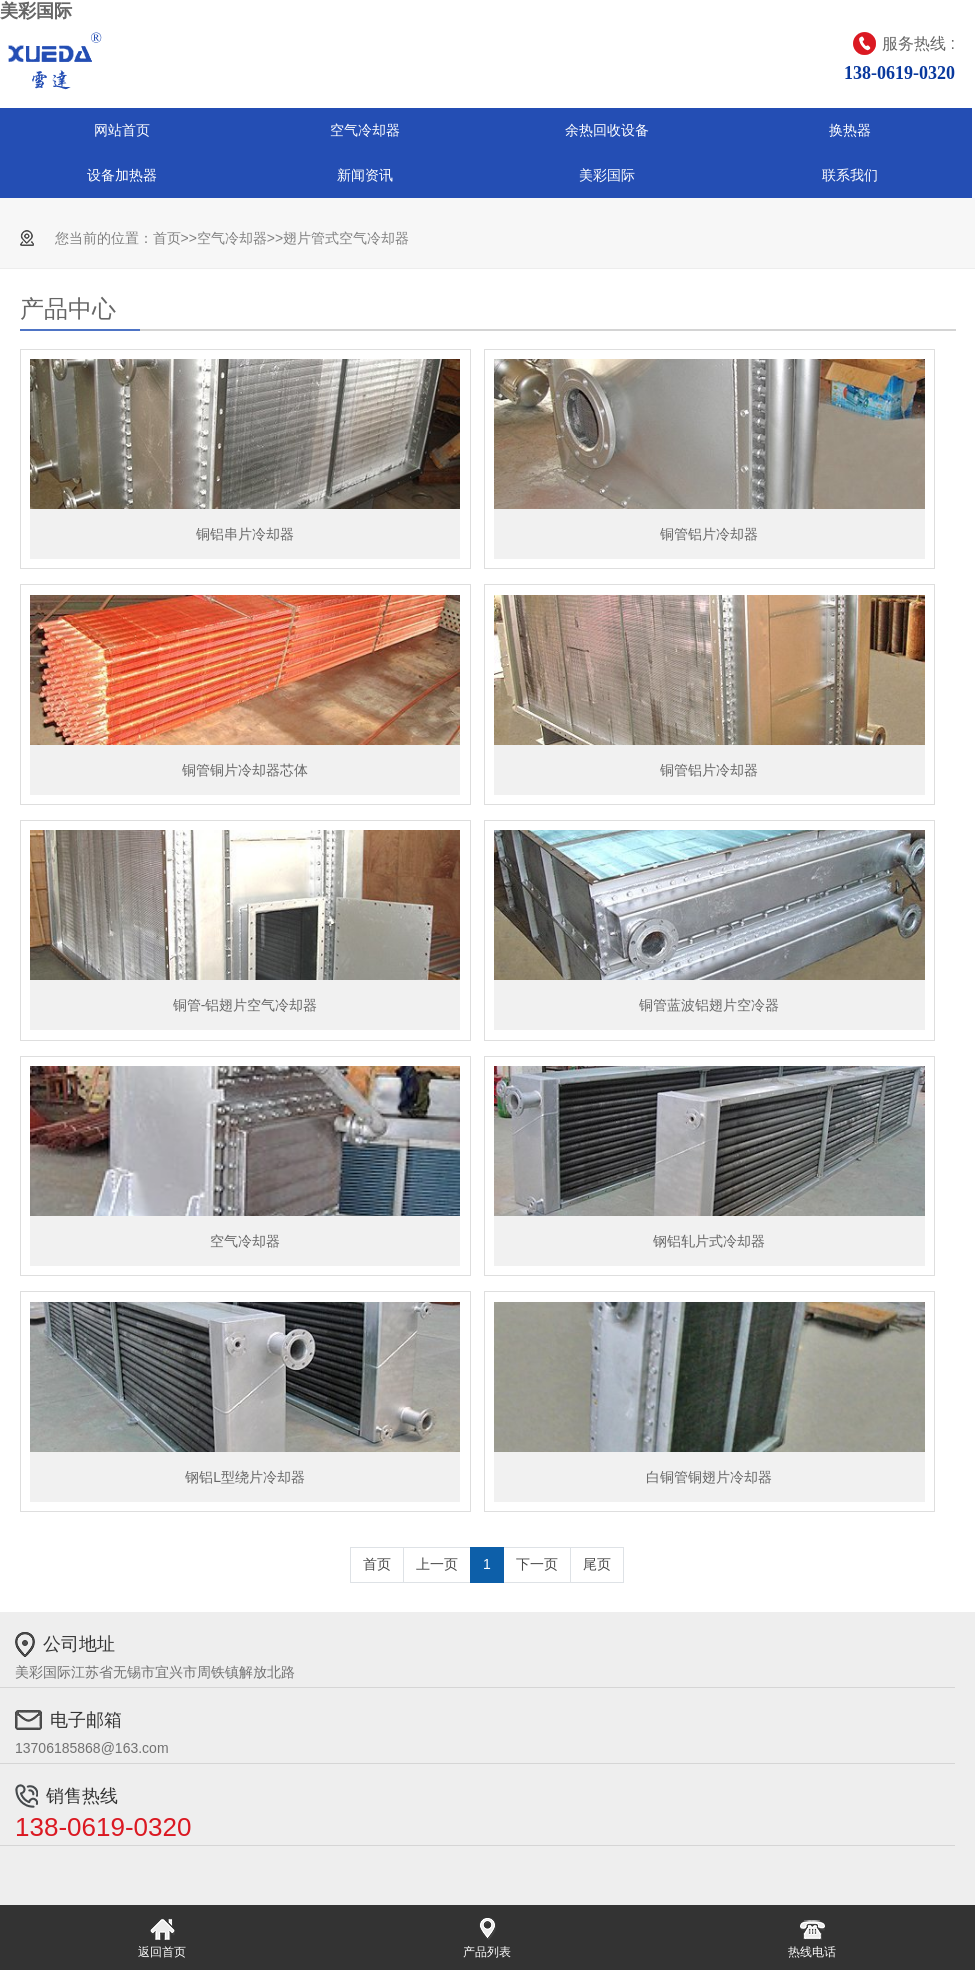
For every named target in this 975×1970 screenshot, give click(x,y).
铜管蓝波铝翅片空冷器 (709, 1005)
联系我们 (850, 175)
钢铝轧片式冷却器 (709, 1241)
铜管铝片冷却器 (709, 534)
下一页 (537, 1564)
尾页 (597, 1564)
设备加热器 (122, 175)
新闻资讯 (365, 175)
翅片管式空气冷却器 (346, 238)
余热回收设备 (607, 130)
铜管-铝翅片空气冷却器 (245, 1005)
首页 (167, 238)
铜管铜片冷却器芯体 (245, 770)
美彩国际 (36, 11)
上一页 (437, 1564)
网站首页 (122, 130)
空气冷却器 (365, 130)
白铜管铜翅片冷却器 (709, 1477)
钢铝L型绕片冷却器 (245, 1477)
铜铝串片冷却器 (245, 534)
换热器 (850, 130)
